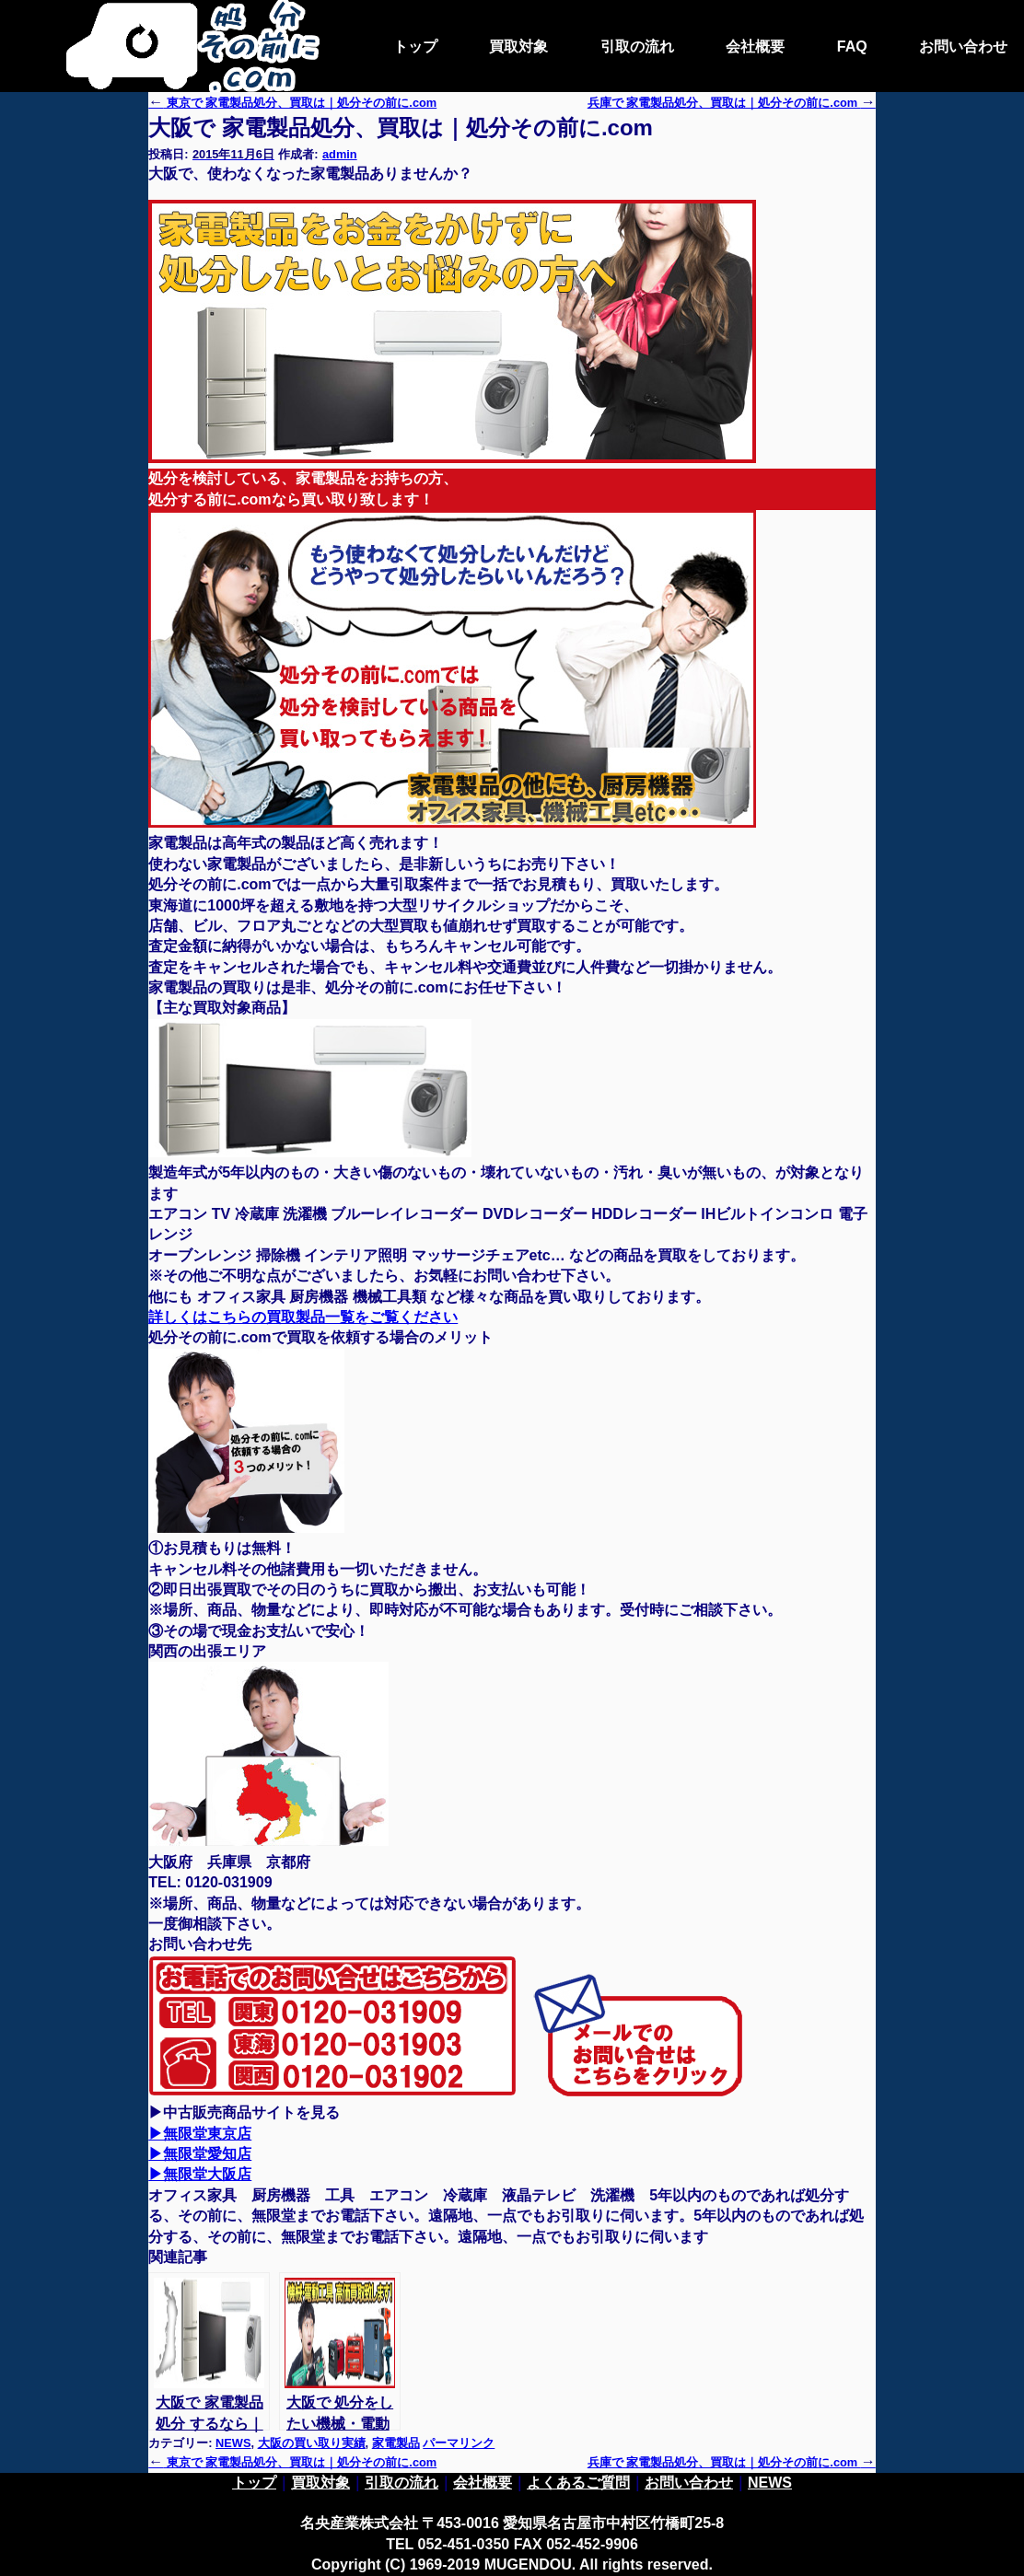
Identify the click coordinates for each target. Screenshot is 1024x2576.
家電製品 (396, 2443)
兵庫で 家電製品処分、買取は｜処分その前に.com (732, 2462)
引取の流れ (637, 46)
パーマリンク (459, 2443)
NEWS (232, 2443)
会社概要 (755, 46)
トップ (415, 46)
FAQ (852, 46)
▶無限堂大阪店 (199, 2174)
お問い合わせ (963, 46)
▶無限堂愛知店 (199, 2154)
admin (339, 154)
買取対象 (518, 46)
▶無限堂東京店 (199, 2133)
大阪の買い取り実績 (312, 2443)
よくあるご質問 (578, 2482)
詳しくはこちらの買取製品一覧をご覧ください (303, 1317)
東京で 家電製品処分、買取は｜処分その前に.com (292, 103)
